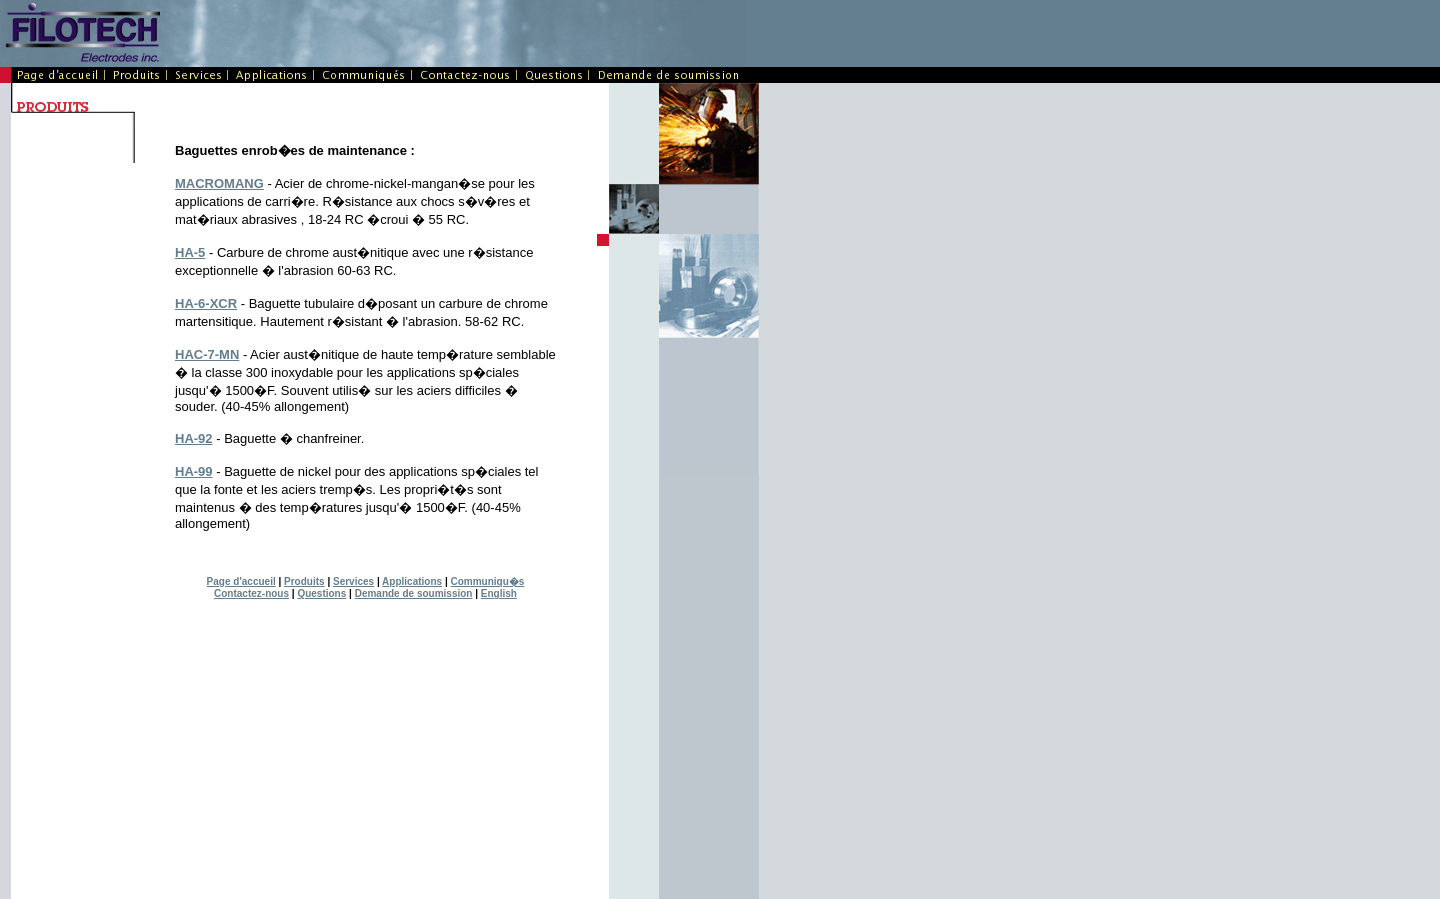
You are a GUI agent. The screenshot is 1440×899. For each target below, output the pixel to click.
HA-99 (194, 471)
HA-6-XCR (206, 303)
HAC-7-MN (207, 354)
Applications (412, 581)
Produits (304, 581)
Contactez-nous (251, 593)
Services (353, 581)
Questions (321, 593)
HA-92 (194, 438)
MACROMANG (219, 183)
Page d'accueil (241, 581)
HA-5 (190, 252)
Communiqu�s (487, 581)
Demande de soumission (414, 593)
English (499, 593)
